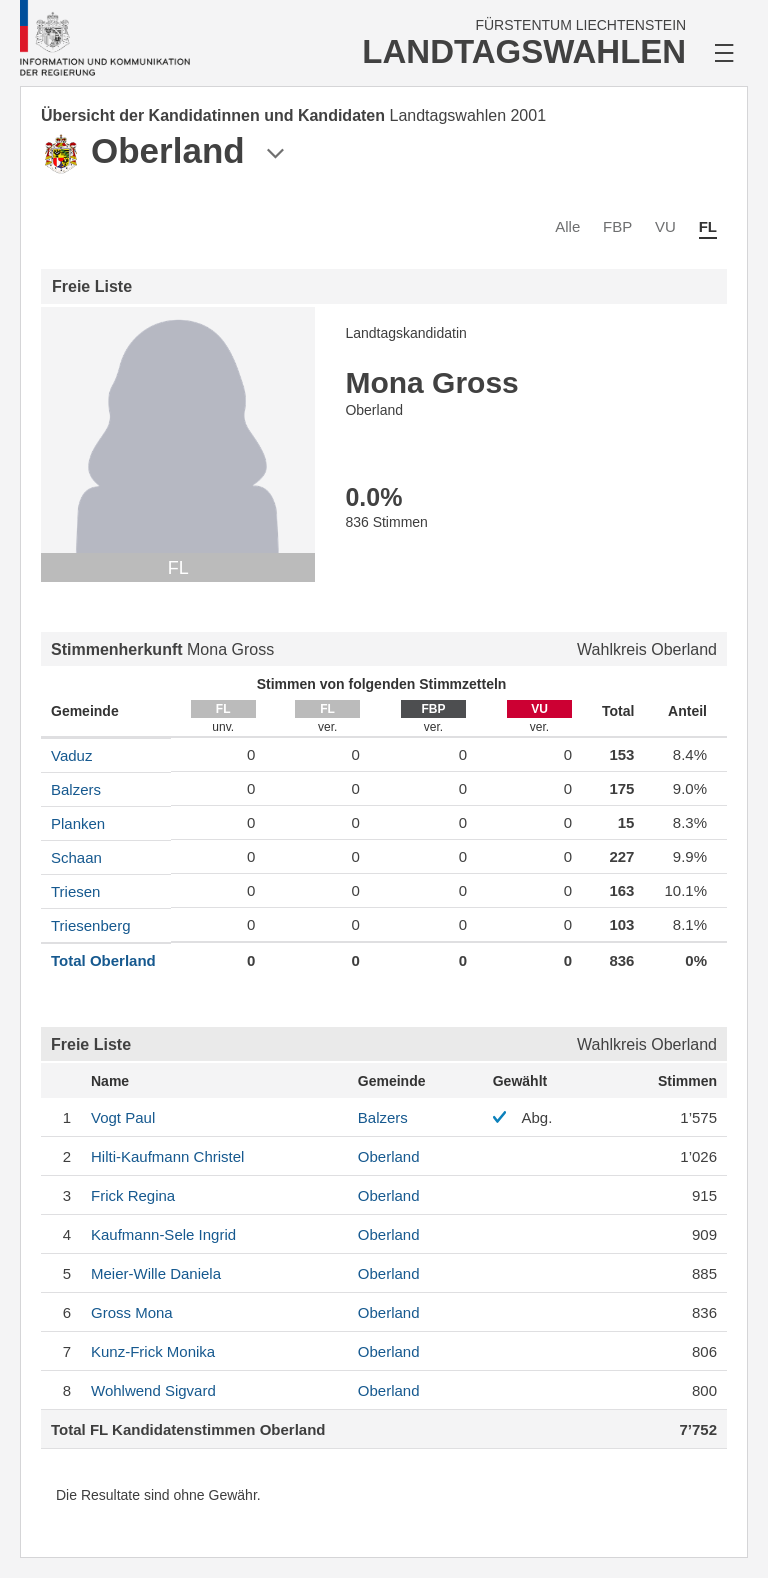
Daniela (156, 1273)
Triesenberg (90, 925)
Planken (78, 823)
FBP (617, 226)
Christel (167, 1156)
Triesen (75, 891)
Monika (153, 1351)
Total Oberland (103, 960)
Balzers (76, 789)
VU (665, 226)
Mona (132, 1312)
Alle (567, 226)
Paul (123, 1117)
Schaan (76, 857)
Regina (133, 1195)
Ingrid (163, 1234)
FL (708, 226)
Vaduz (71, 755)
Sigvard (153, 1390)
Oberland (389, 1156)
